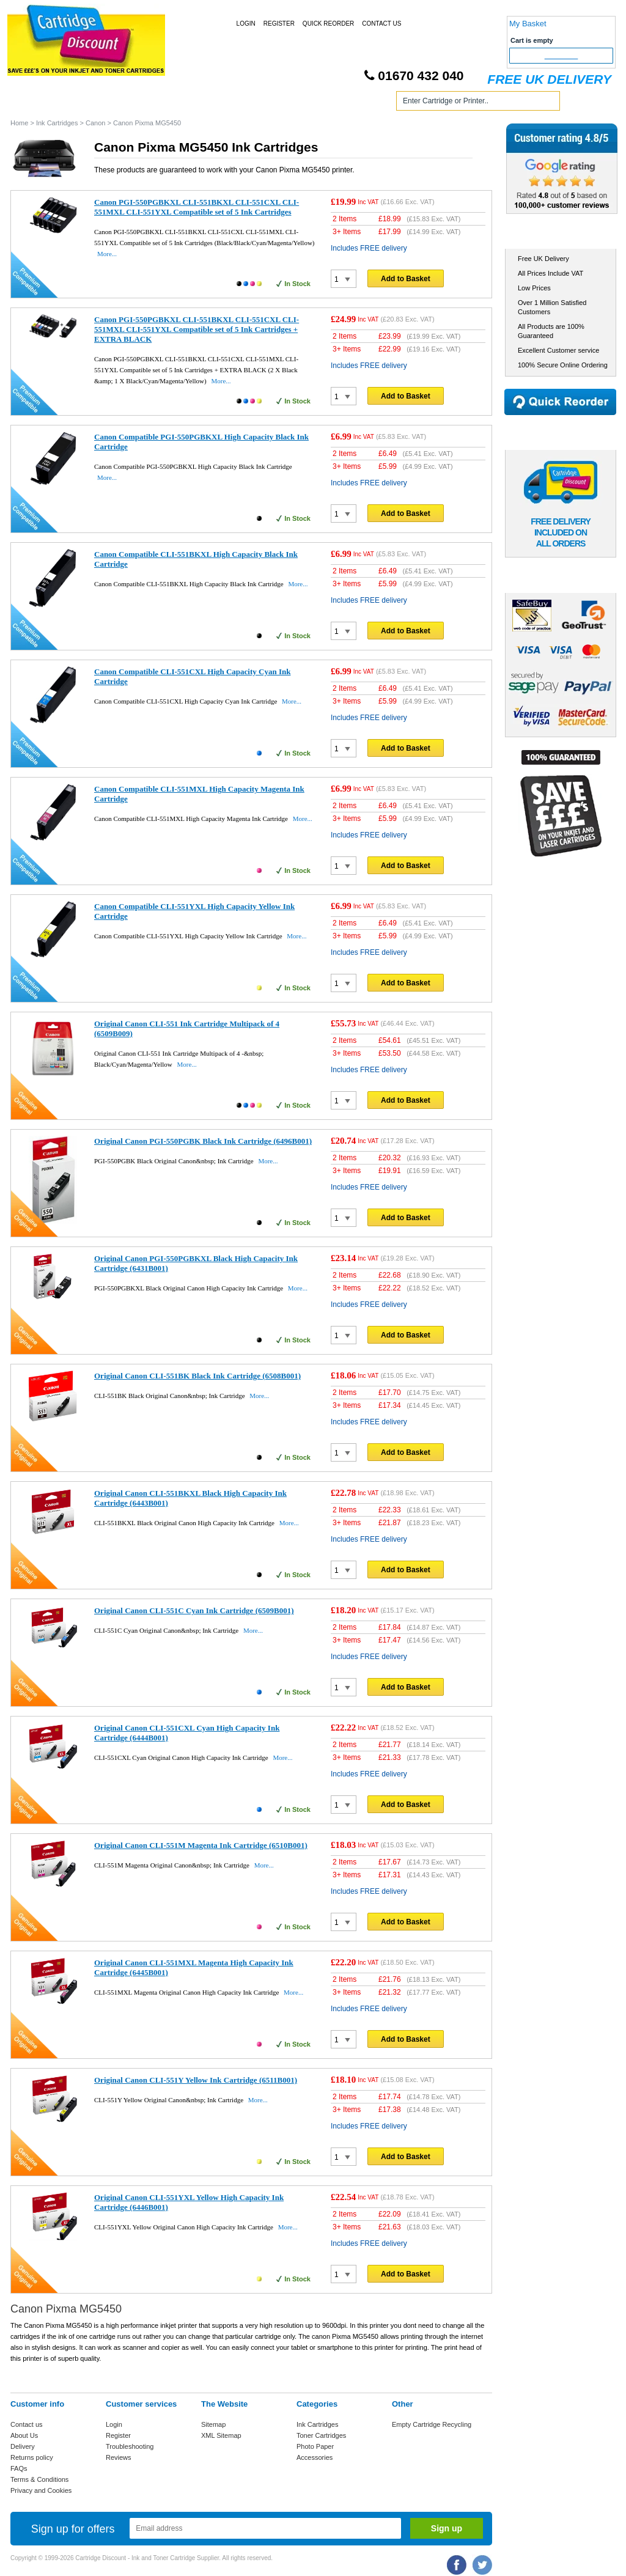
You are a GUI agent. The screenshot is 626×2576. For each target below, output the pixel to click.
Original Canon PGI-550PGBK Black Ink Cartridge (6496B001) (203, 1141)
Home (34, 103)
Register (279, 23)
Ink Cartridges (104, 103)
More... (107, 253)
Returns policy (31, 2457)
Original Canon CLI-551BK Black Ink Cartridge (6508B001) (197, 1375)
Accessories (314, 2457)
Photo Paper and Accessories (315, 103)
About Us (24, 2435)
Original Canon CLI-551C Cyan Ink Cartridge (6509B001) (193, 1610)
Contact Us (381, 23)
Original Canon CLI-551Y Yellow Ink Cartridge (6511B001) (195, 2080)
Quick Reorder (328, 23)
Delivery (22, 2446)
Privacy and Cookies (41, 2490)
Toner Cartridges (195, 103)
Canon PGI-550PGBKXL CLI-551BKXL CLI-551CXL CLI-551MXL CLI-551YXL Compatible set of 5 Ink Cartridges (196, 206)
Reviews (118, 2457)
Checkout (561, 55)
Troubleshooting (129, 2446)
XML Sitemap (221, 2435)
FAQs (19, 2468)
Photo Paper (315, 2446)
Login (246, 23)
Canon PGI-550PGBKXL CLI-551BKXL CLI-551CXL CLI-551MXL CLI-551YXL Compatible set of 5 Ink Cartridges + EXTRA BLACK (196, 329)
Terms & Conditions (39, 2479)
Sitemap (213, 2424)
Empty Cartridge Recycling (431, 2424)
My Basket (528, 23)
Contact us (26, 2424)
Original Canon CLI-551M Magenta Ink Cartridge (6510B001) (200, 1845)
